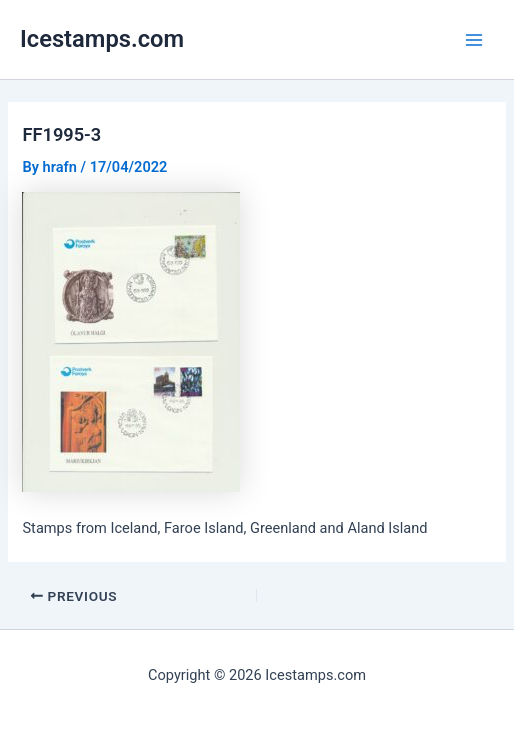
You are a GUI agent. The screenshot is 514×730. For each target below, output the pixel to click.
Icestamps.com (102, 39)
